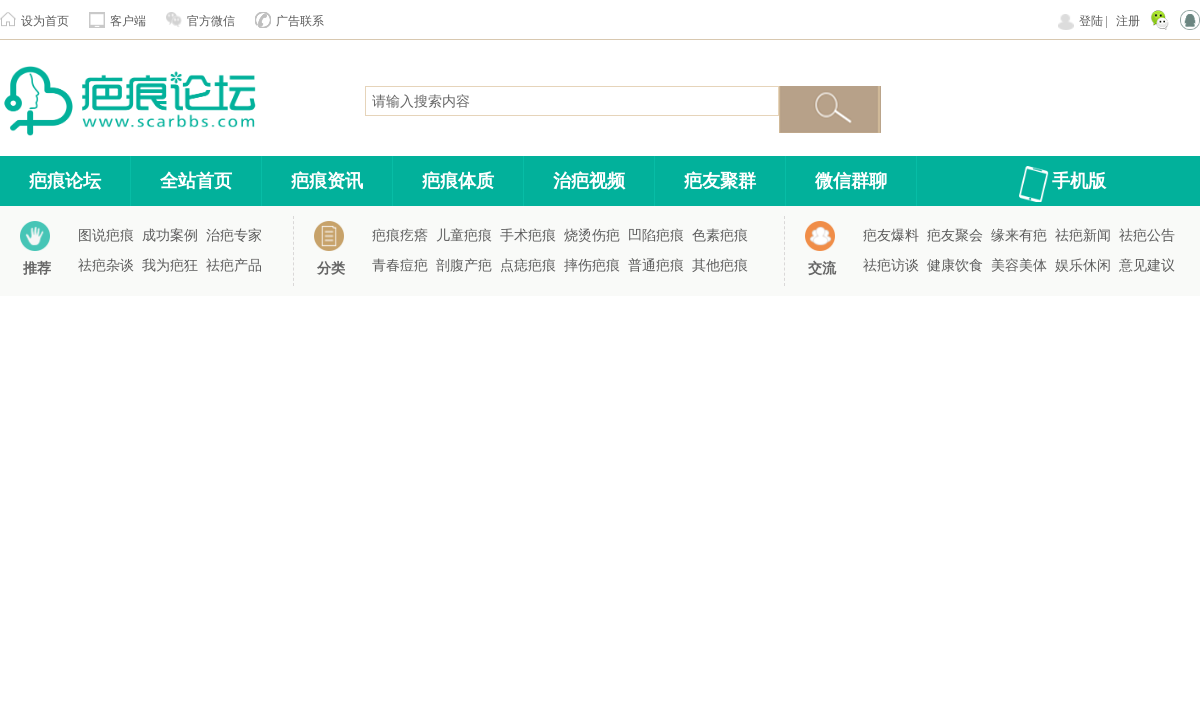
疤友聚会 (955, 235)
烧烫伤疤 (592, 235)
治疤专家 (234, 235)
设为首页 (45, 21)
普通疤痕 (656, 265)
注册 (1128, 21)
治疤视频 (589, 181)
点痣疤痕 (528, 265)
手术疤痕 (528, 235)
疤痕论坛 (65, 181)
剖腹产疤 (464, 265)
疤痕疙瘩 (400, 235)
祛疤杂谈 (106, 265)
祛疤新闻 (1083, 235)
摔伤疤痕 (592, 265)
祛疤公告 (1147, 235)
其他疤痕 (720, 265)
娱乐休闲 (1083, 265)
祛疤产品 (234, 265)
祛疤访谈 (891, 265)
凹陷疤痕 (656, 235)
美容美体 (1019, 265)
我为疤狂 (170, 265)
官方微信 (211, 21)
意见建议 (1147, 265)
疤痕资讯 (327, 181)
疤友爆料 (891, 235)
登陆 (1091, 21)
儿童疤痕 (464, 235)
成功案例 (170, 235)
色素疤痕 (720, 235)
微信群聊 (851, 181)
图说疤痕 (106, 235)
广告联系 (300, 21)
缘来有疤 (1019, 235)
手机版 (1079, 181)
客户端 (128, 21)
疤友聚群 (720, 181)
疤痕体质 (458, 181)
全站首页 (196, 181)
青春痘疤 (400, 265)
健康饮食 (955, 265)
